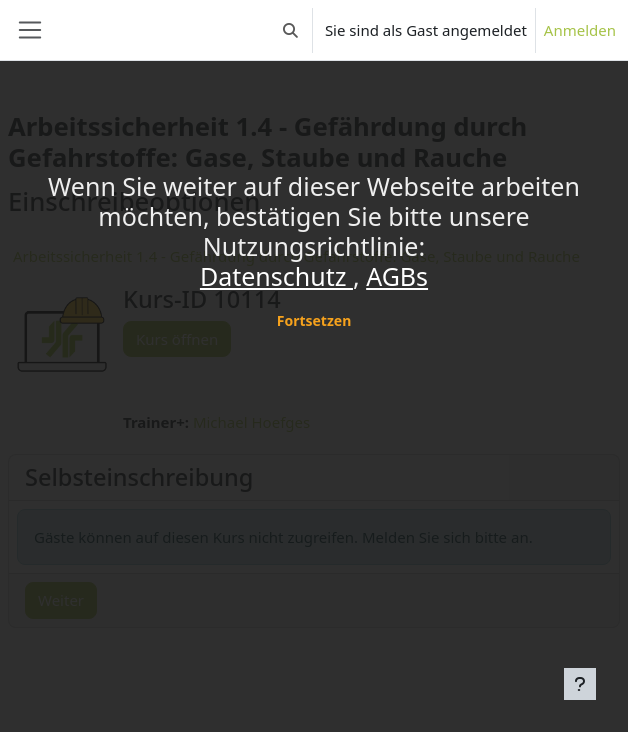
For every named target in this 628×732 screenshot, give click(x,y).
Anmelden (580, 30)
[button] (290, 30)
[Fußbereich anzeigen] (580, 684)
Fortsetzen (314, 320)
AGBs (397, 276)
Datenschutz (276, 276)
